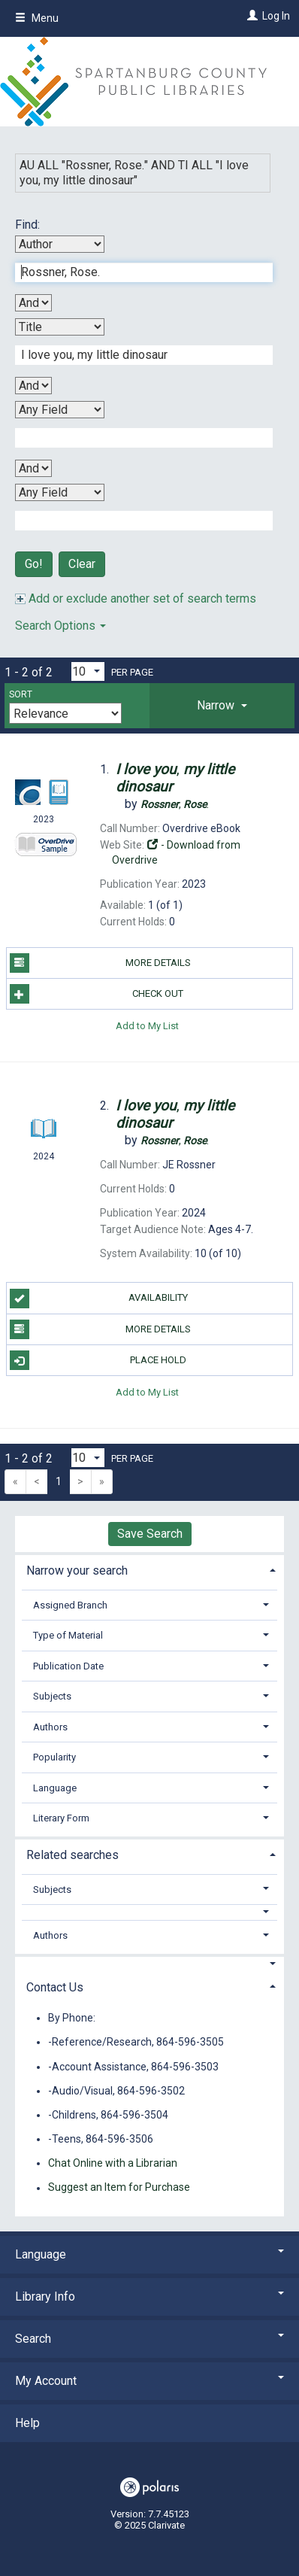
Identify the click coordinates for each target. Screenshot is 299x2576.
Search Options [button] (60, 625)
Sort (20, 694)
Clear (81, 564)
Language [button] (55, 1788)
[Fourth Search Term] (136, 520)
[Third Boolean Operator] (33, 468)
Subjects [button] (52, 1696)
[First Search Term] (136, 272)
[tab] (222, 705)
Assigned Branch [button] (70, 1605)
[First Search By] (59, 244)
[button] (222, 705)
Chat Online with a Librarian (112, 2163)
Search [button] (149, 2338)
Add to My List (147, 1025)
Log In (276, 16)
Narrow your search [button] (77, 1570)
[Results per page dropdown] (87, 671)
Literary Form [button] (61, 1818)
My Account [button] (149, 2381)
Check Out (97, 994)
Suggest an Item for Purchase (119, 2188)
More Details (100, 963)
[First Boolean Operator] (33, 302)
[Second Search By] (59, 327)
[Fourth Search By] (59, 492)
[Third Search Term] (136, 438)
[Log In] (250, 16)
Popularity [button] (54, 1757)
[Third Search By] (59, 409)
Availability (99, 1298)
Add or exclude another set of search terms (135, 598)
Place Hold (98, 1360)
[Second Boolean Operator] (33, 385)
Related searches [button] (72, 1855)
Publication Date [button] (68, 1666)
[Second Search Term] (136, 355)
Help (27, 2423)
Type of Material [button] (68, 1635)
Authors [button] (50, 1727)
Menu (37, 18)
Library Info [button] (149, 2296)
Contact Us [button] (54, 1987)
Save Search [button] (150, 1533)
